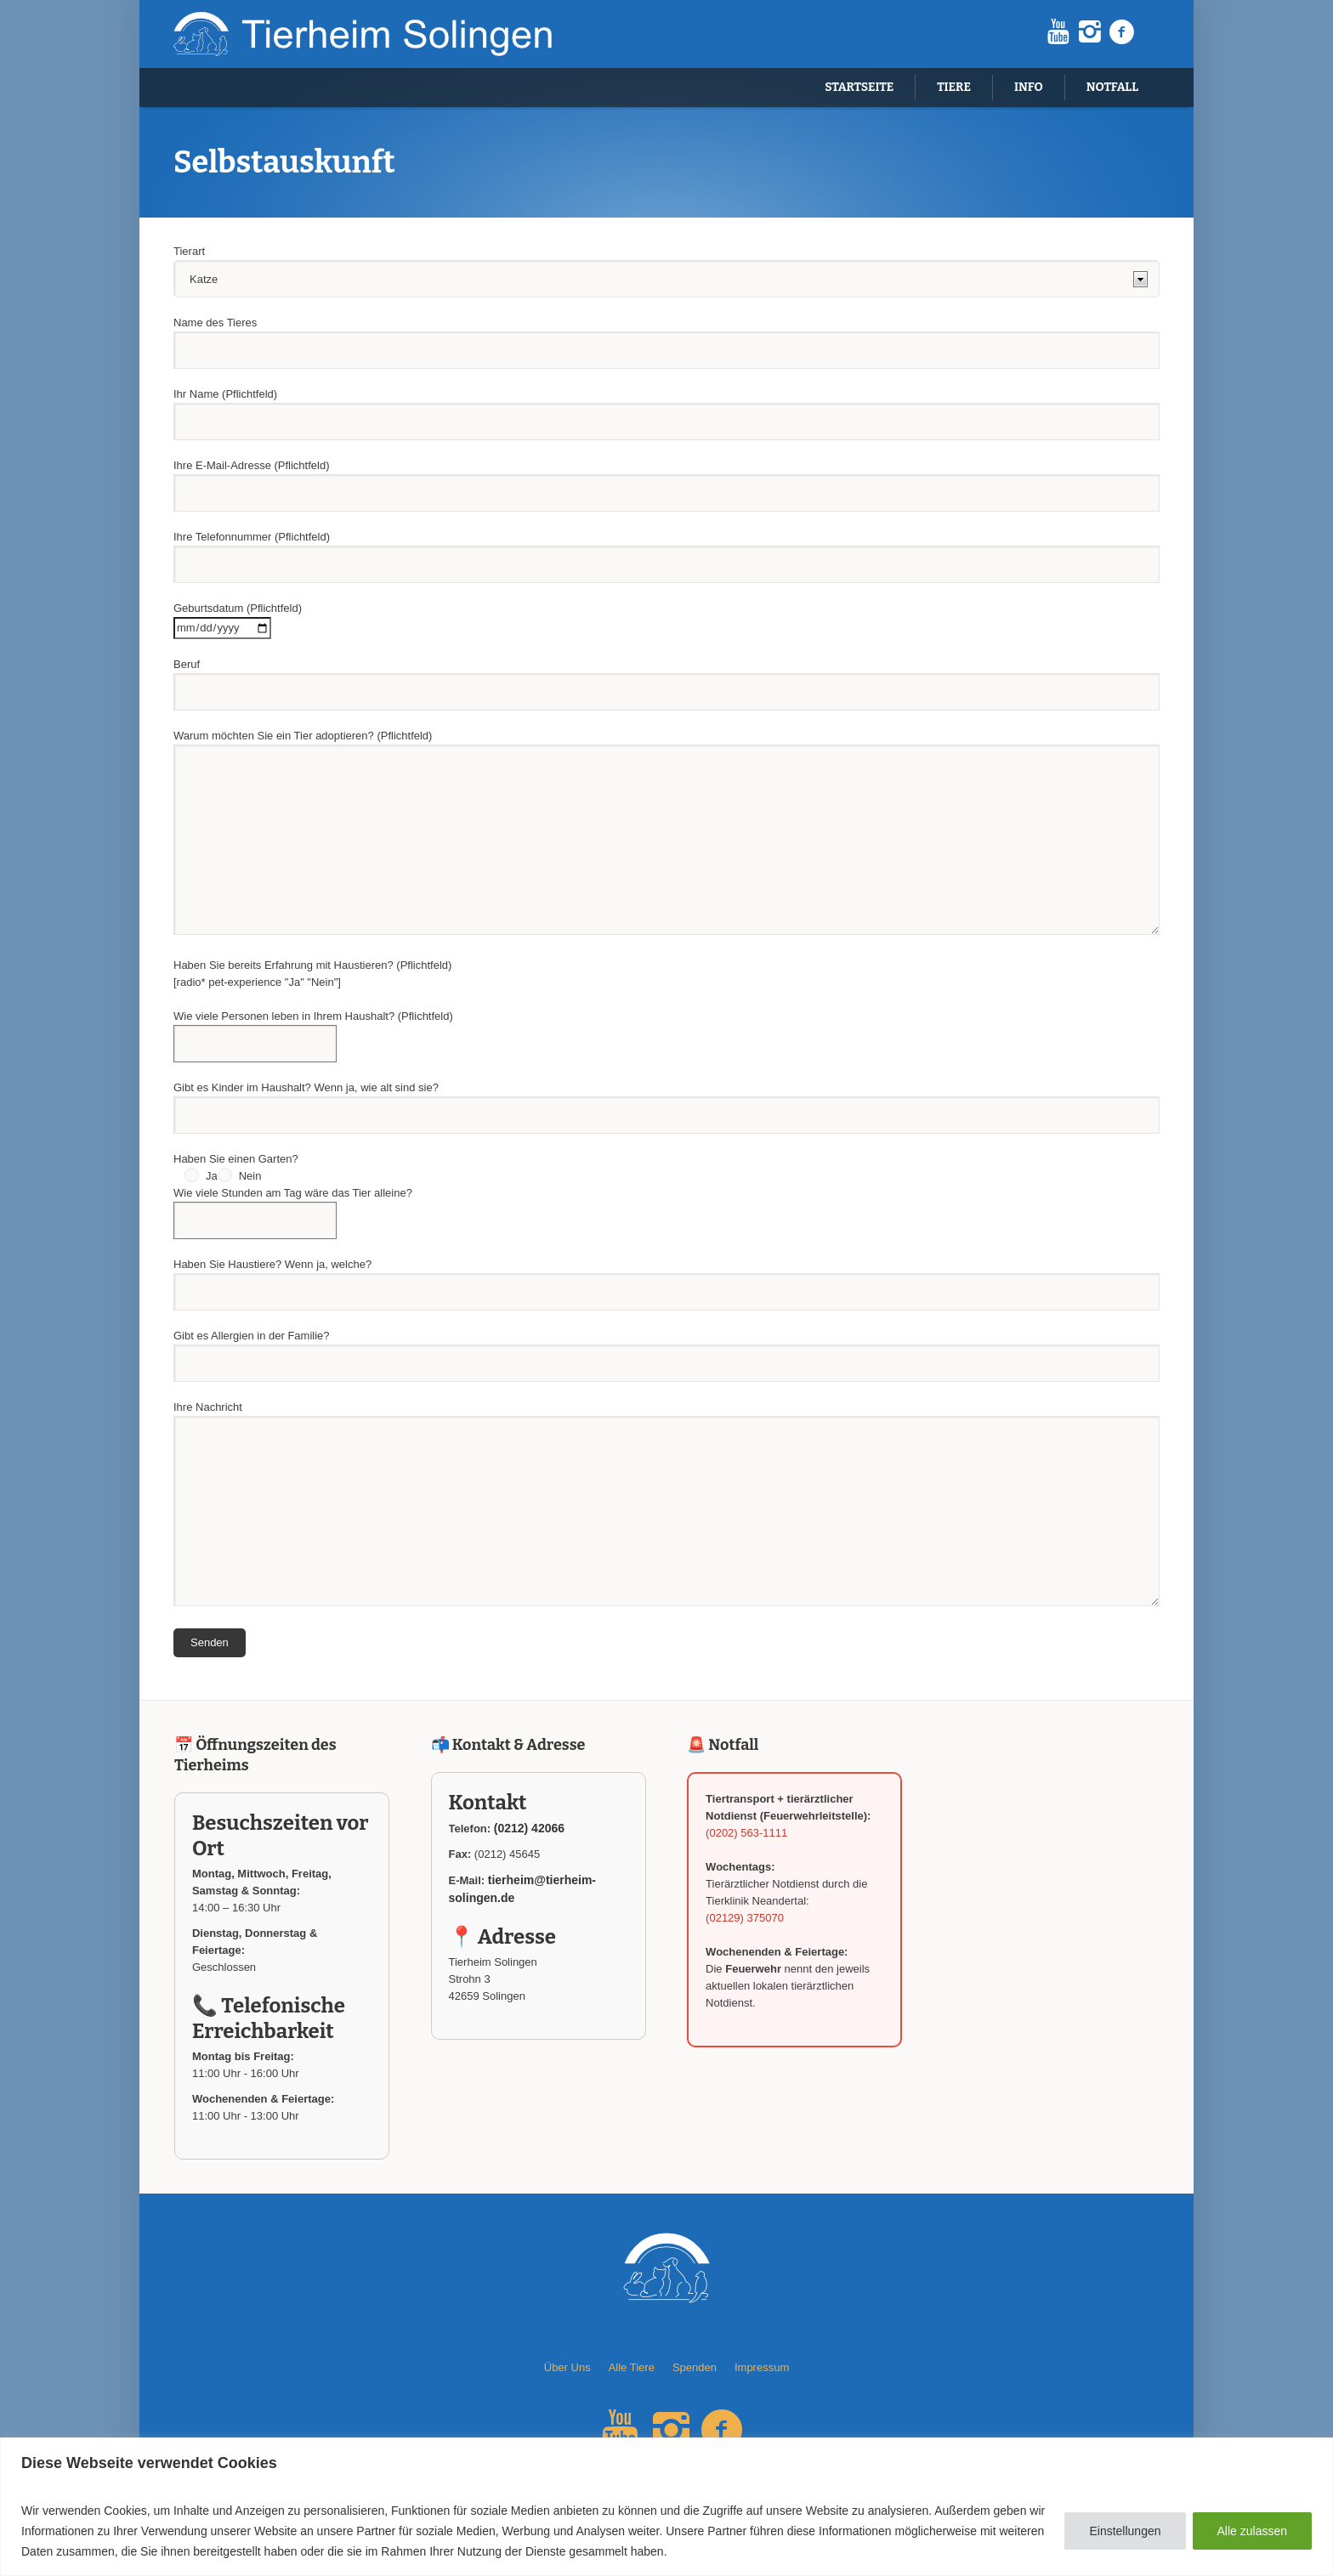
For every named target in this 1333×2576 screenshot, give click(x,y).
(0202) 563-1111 (746, 1832)
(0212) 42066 (529, 1828)
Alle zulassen (1252, 2531)
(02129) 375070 (745, 1917)
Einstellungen (1124, 2531)
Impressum (762, 2367)
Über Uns (567, 2367)
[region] (666, 2506)
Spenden (694, 2367)
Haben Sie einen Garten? (235, 1158)
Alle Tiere (632, 2367)
